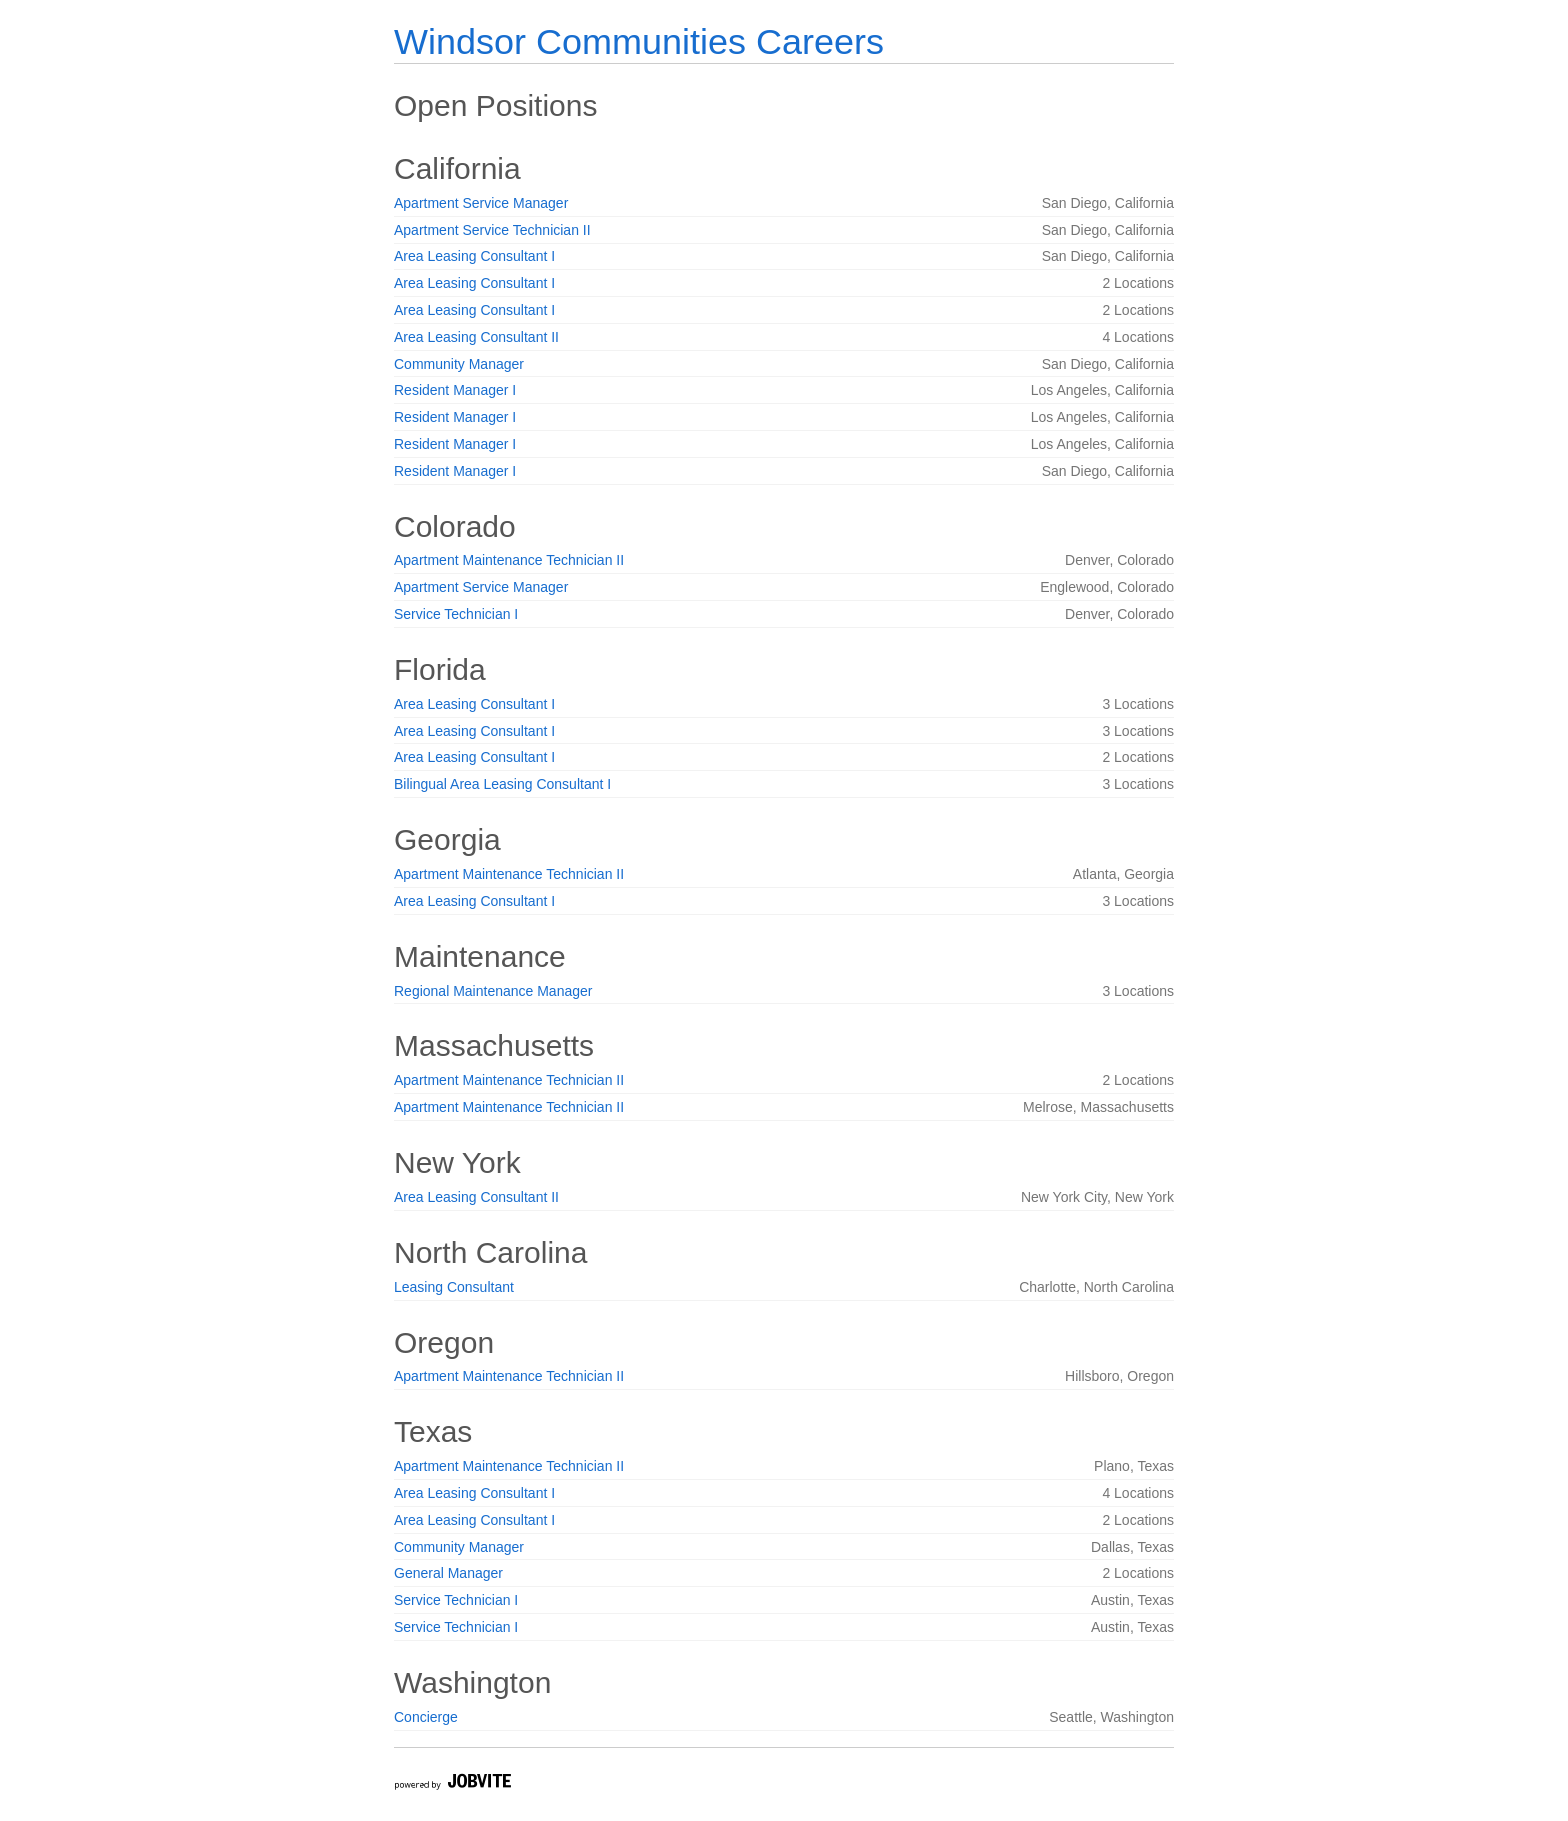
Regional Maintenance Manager (493, 991)
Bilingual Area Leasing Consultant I (502, 784)
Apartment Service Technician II (492, 230)
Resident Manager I (455, 390)
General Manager (448, 1573)
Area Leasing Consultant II (476, 337)
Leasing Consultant (454, 1287)
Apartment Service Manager (481, 203)
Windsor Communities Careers (639, 41)
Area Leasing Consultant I (474, 256)
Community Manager (459, 364)
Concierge (426, 1717)
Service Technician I (456, 614)
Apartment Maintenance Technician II (509, 560)
